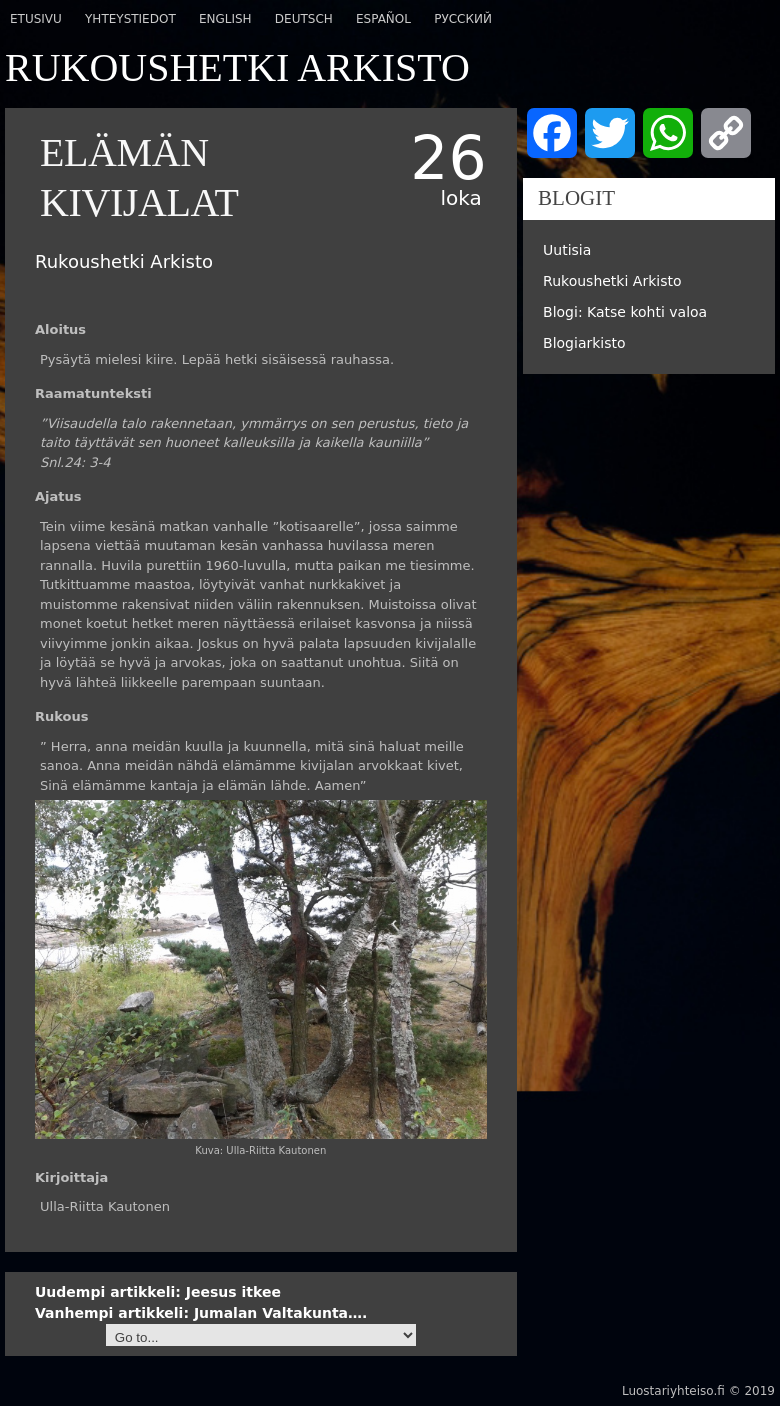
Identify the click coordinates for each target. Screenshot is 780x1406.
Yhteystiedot (130, 19)
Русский (463, 19)
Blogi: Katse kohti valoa (625, 312)
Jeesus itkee (158, 1292)
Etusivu (36, 19)
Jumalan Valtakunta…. (201, 1313)
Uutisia (567, 250)
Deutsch (304, 19)
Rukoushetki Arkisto (612, 281)
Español (383, 19)
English (225, 19)
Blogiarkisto (584, 343)
